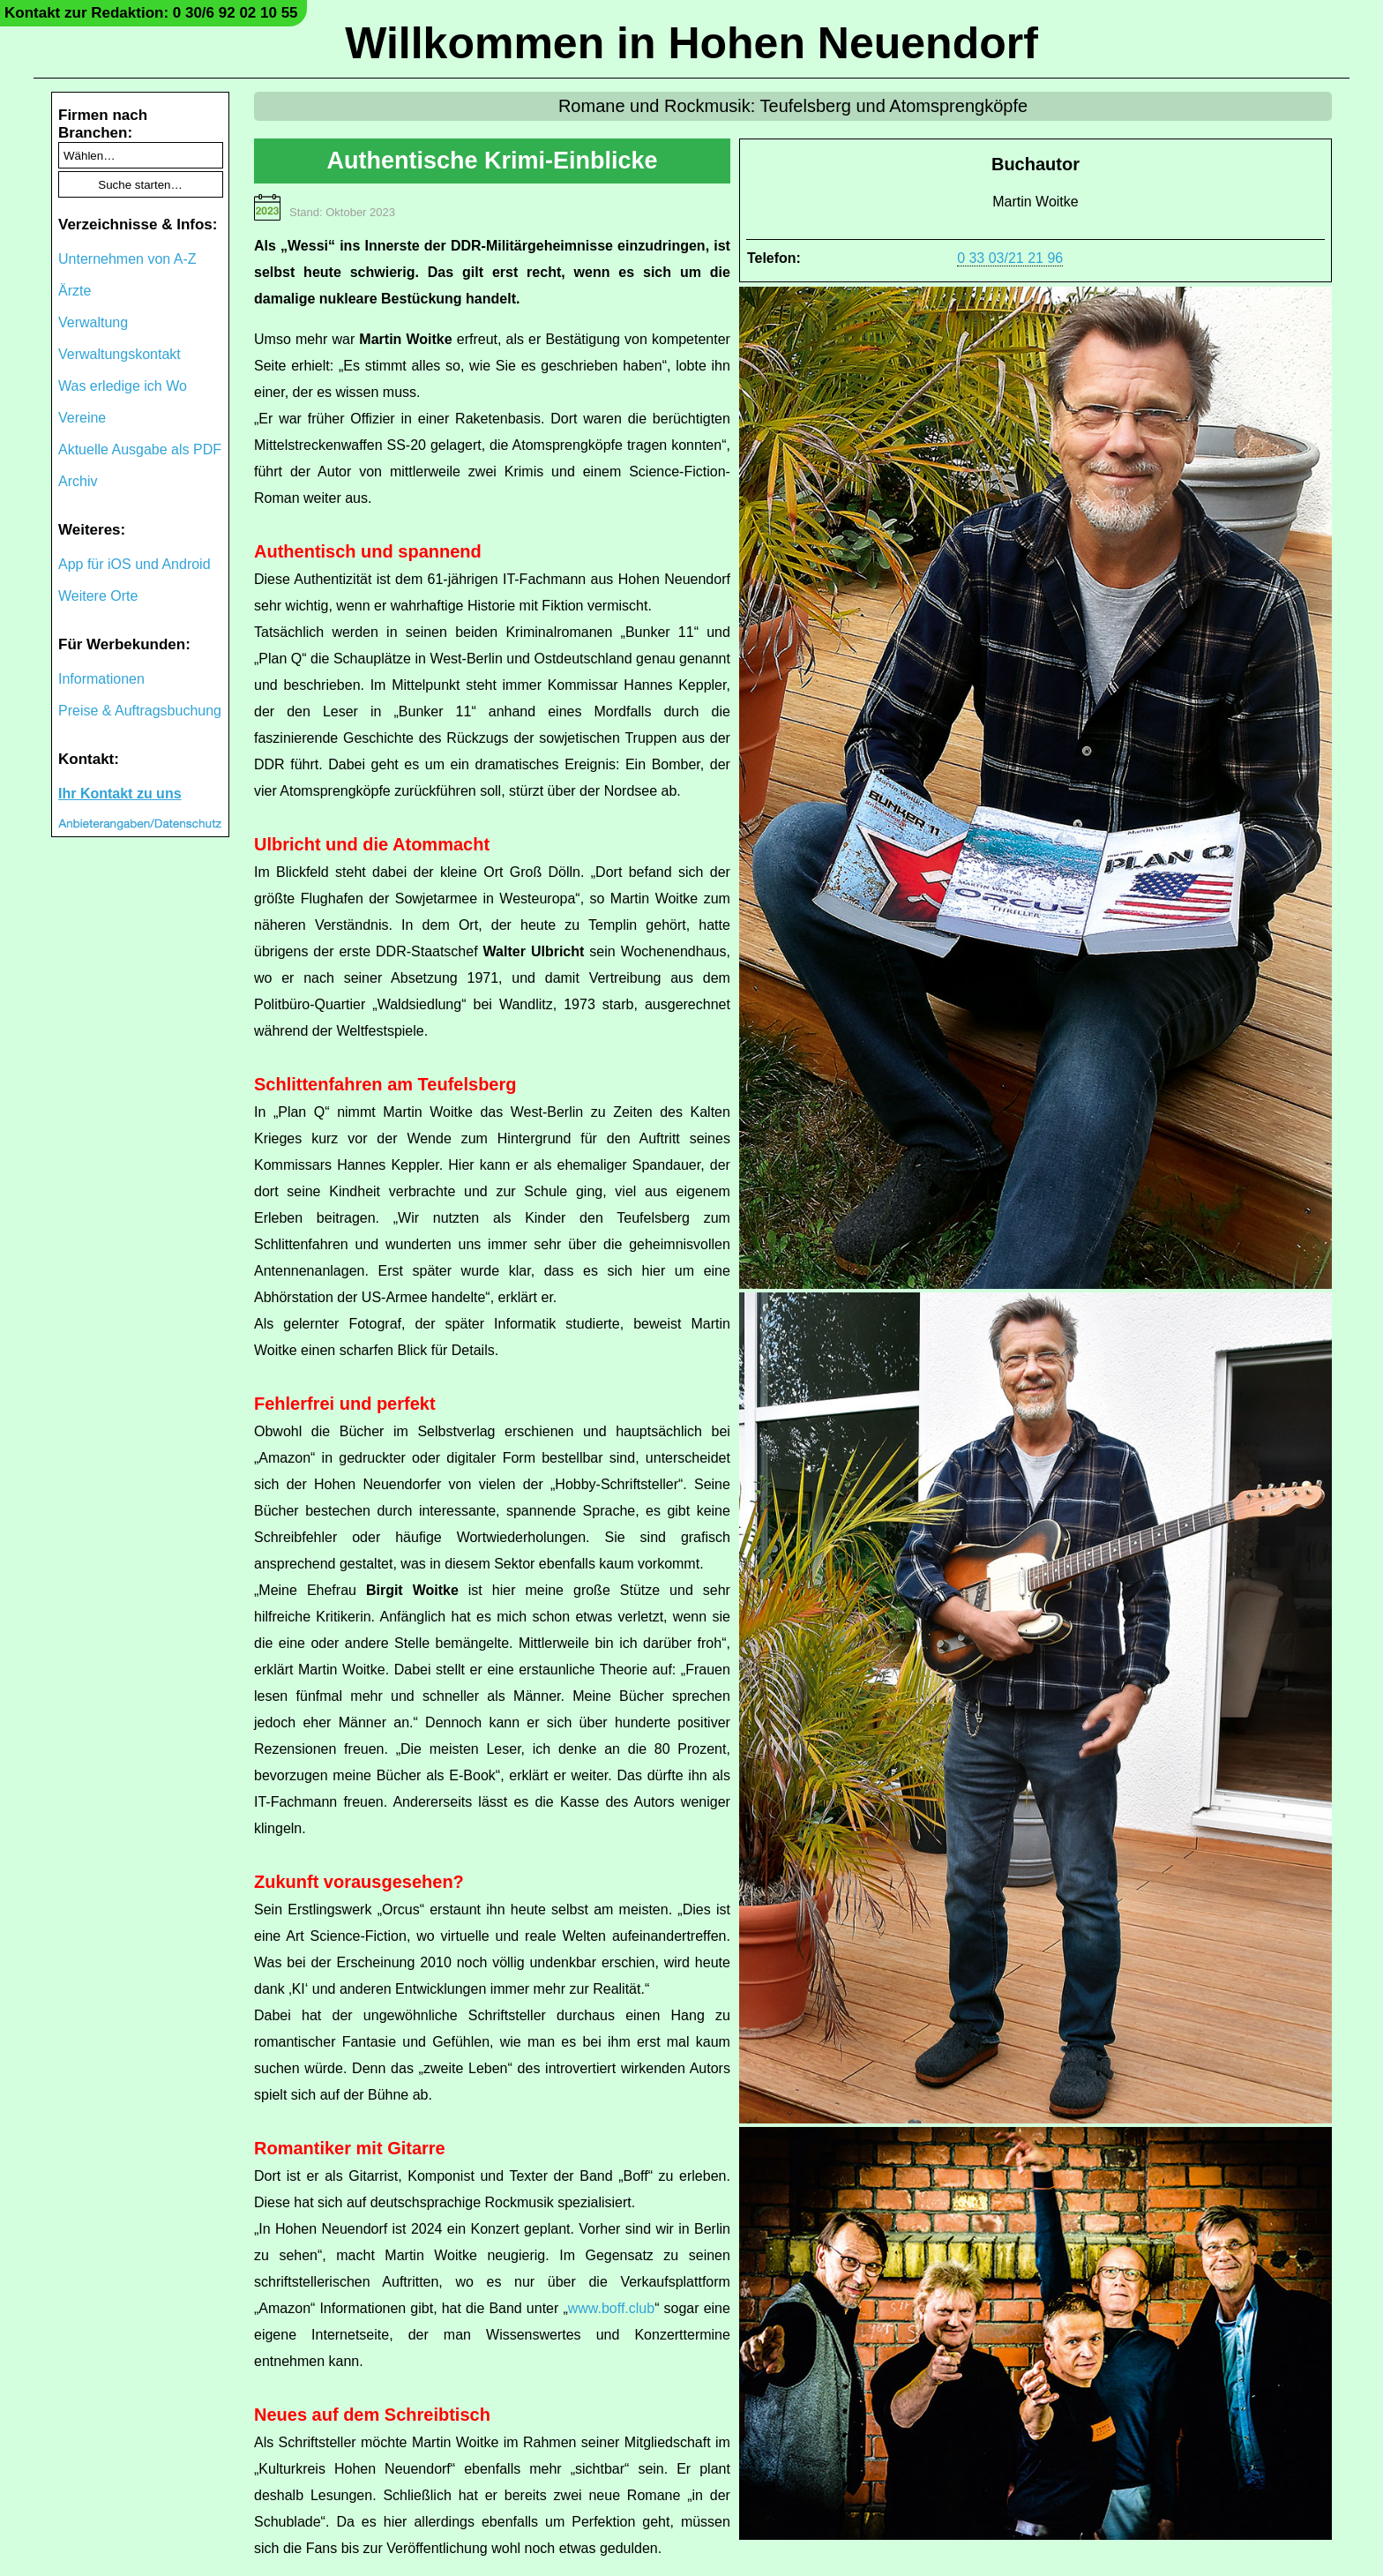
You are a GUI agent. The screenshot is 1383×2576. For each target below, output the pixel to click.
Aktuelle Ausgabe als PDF (139, 449)
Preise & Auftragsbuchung (139, 710)
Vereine (82, 417)
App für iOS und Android (134, 564)
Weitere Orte (98, 595)
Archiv (77, 481)
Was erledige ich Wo (122, 385)
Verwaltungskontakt (119, 354)
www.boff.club (611, 2308)
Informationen (101, 678)
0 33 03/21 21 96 (1010, 258)
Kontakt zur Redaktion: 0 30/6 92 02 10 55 (151, 12)
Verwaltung (93, 322)
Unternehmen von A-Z (127, 258)
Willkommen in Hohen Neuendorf (691, 43)
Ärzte (74, 290)
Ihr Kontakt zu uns (120, 793)
